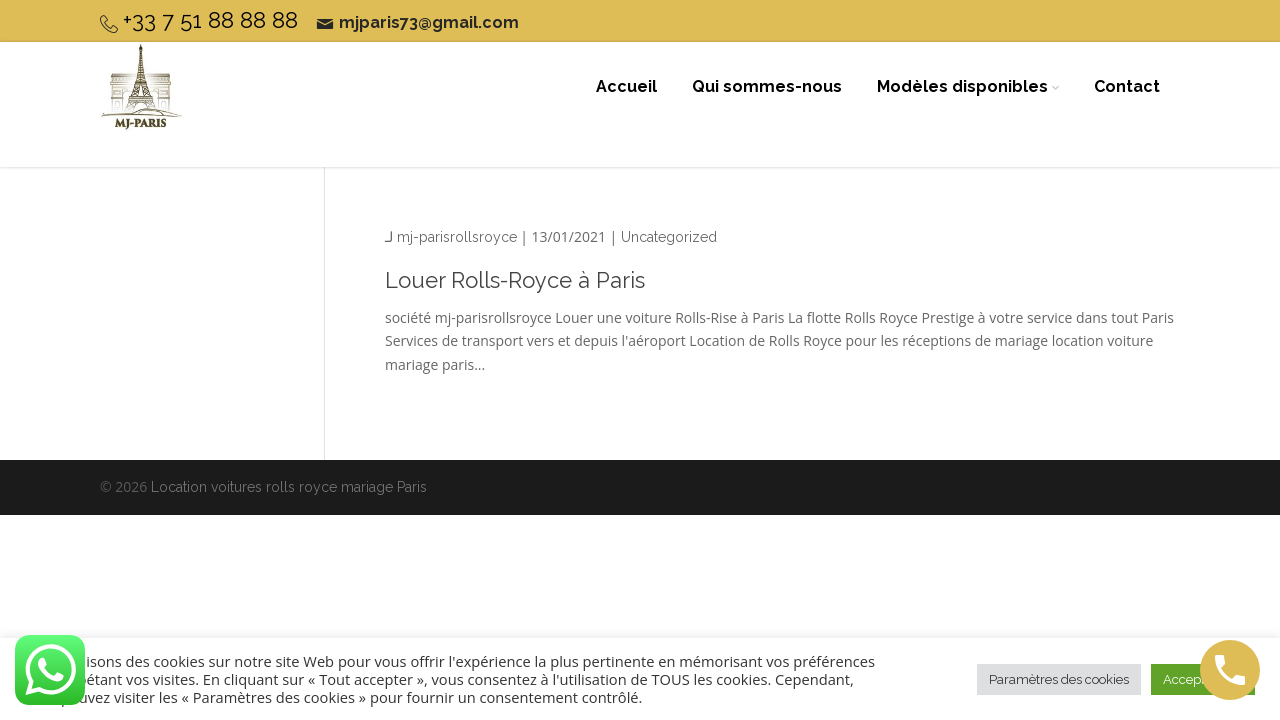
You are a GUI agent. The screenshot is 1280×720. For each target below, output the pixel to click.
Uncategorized (669, 237)
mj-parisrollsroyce (457, 237)
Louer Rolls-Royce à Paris (515, 280)
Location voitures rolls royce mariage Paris (289, 487)
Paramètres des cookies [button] (1059, 679)
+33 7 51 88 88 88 (210, 20)
